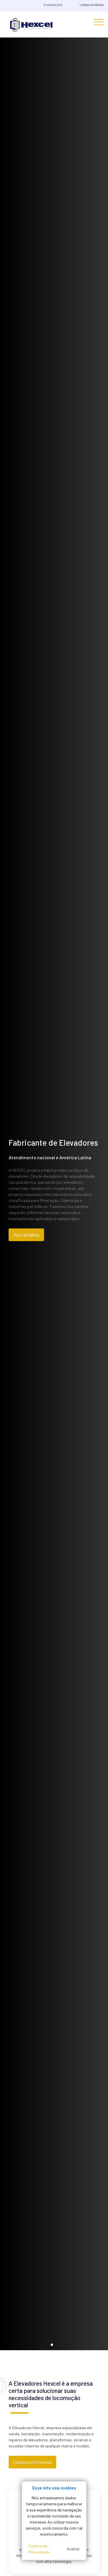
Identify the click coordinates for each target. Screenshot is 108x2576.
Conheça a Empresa (32, 2462)
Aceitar (73, 2548)
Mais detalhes (24, 1234)
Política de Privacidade (39, 2548)
